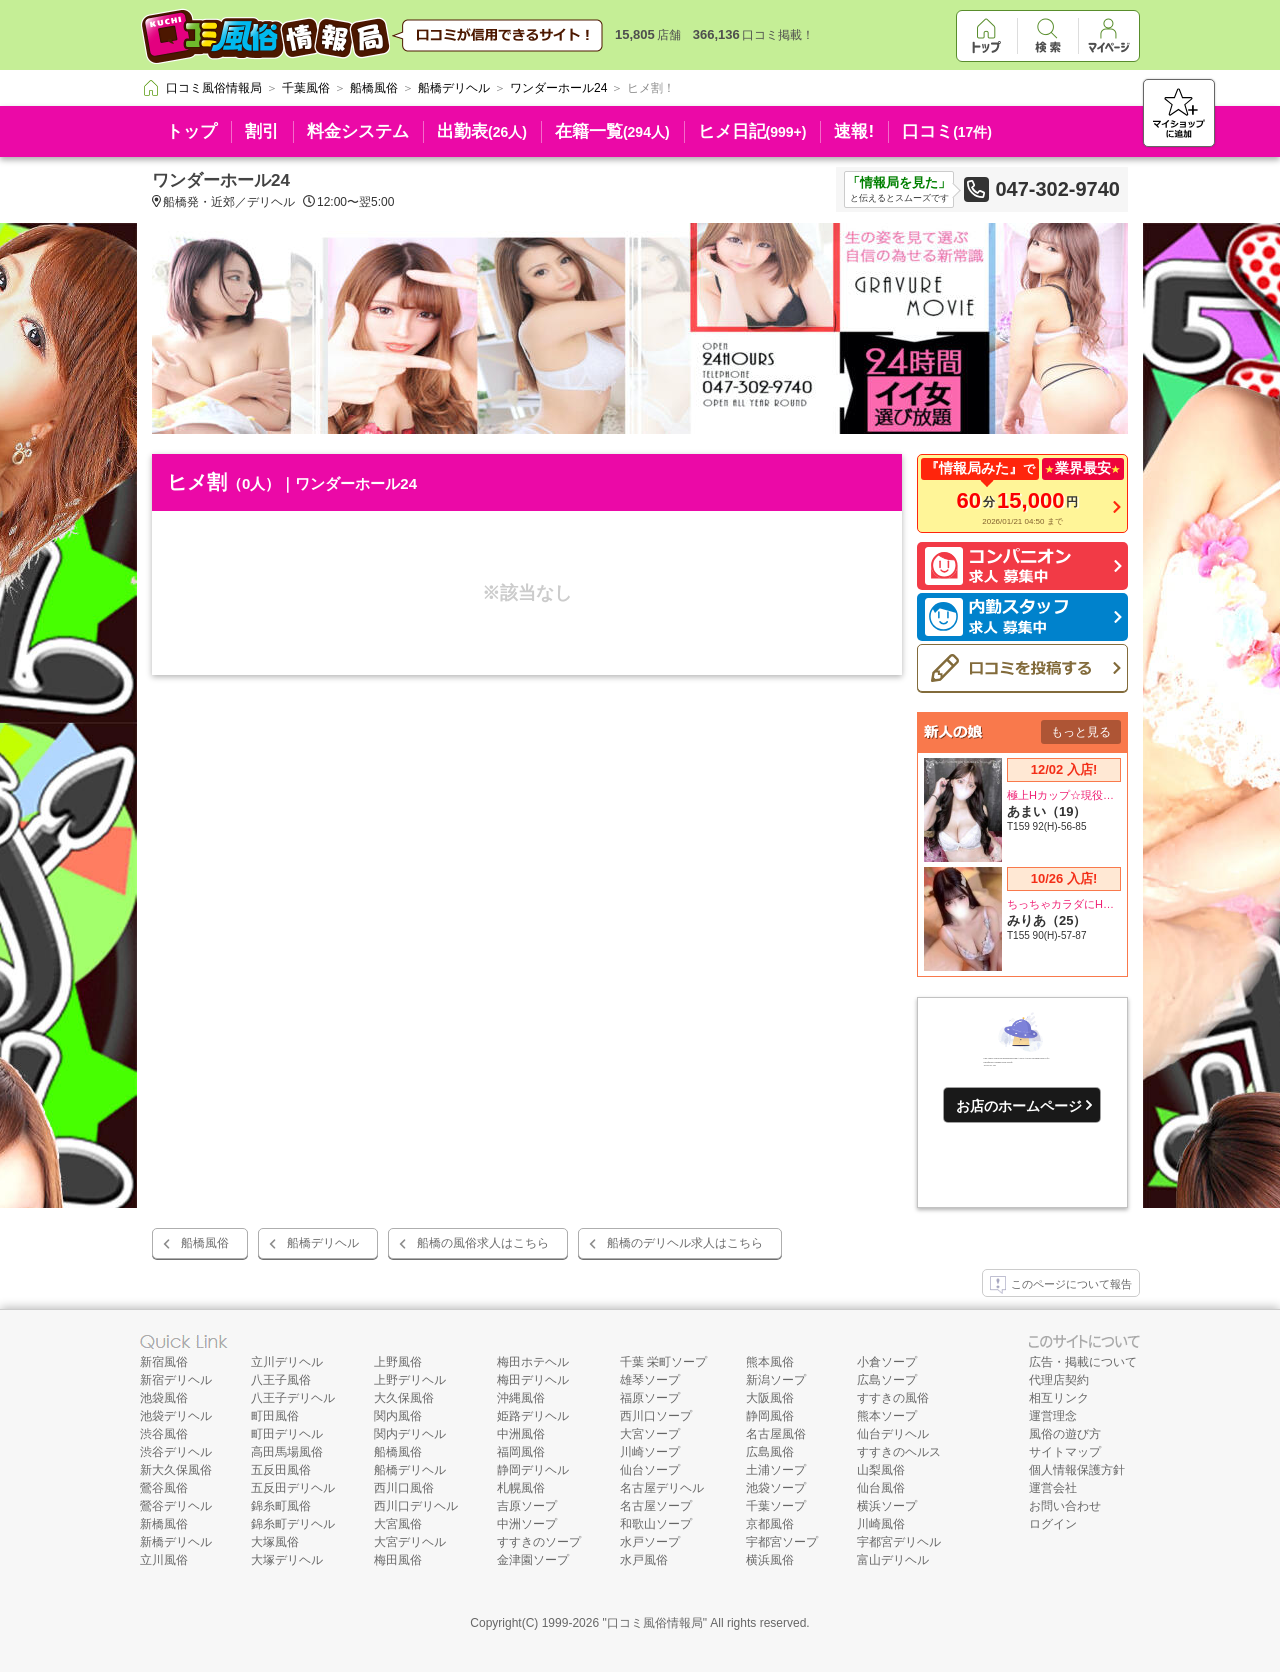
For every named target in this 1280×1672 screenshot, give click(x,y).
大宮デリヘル (410, 1542)
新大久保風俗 (176, 1470)
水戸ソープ (650, 1542)
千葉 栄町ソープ (663, 1362)
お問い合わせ (1065, 1506)
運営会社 (1053, 1488)
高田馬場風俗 (287, 1452)
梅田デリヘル (533, 1380)
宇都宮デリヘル (899, 1542)
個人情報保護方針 (1077, 1470)
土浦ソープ (776, 1470)
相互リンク (1059, 1398)
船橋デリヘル (323, 1243)
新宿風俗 (164, 1362)
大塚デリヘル (287, 1560)
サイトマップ (1065, 1452)
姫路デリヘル (533, 1416)
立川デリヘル (287, 1362)
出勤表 (482, 131)
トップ (191, 131)
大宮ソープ (650, 1434)
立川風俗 (164, 1560)
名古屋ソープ (656, 1506)
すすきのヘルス (899, 1452)
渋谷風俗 (164, 1434)
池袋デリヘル (176, 1416)
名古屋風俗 (776, 1434)
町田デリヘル (287, 1434)
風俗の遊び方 (1065, 1434)
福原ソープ (650, 1398)
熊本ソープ (887, 1416)
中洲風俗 (521, 1434)
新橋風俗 (164, 1524)
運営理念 (1053, 1416)
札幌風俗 (521, 1488)
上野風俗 (398, 1362)
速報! (854, 131)
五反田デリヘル (293, 1488)
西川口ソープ (656, 1416)
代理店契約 (1059, 1380)
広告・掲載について (1083, 1362)
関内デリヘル (410, 1434)
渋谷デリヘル (176, 1452)
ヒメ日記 (752, 131)
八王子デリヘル (293, 1398)
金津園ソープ (533, 1560)
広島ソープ (887, 1380)
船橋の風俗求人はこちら (483, 1243)
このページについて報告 (1061, 1285)
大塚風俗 (275, 1542)
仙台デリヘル (893, 1434)
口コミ (947, 131)
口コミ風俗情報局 (655, 1623)
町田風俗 (275, 1416)
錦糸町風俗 (281, 1506)
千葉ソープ (776, 1506)
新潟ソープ (776, 1380)
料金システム (358, 131)
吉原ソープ (527, 1506)
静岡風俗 (770, 1416)
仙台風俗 (881, 1488)
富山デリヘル (893, 1560)
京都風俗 (770, 1524)
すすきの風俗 (893, 1398)
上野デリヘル (410, 1380)
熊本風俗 (770, 1362)
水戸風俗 (644, 1560)
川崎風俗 (881, 1524)
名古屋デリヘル (662, 1488)
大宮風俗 (398, 1524)
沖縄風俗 (521, 1398)
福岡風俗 (521, 1452)
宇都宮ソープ (782, 1542)
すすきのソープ (539, 1542)
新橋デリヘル (176, 1542)
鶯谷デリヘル (176, 1506)
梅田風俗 (398, 1560)
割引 (262, 131)
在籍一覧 (612, 131)
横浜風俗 (770, 1560)
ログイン (1053, 1524)
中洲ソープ (527, 1524)
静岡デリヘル (533, 1470)
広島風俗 (770, 1452)
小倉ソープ (887, 1362)
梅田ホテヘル (533, 1362)
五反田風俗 (281, 1470)
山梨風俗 (881, 1470)
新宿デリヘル (176, 1380)
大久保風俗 (404, 1398)
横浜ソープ (887, 1506)
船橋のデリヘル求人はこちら (685, 1243)
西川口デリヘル (416, 1506)
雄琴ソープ (650, 1380)
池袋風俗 (164, 1398)
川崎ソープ (650, 1452)
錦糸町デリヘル (293, 1524)
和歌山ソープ (656, 1524)
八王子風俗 (281, 1380)
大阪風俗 (770, 1398)
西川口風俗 (404, 1488)
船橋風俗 (205, 1243)
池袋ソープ (776, 1488)
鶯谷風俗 (164, 1488)
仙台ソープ (650, 1470)
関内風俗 (398, 1416)
